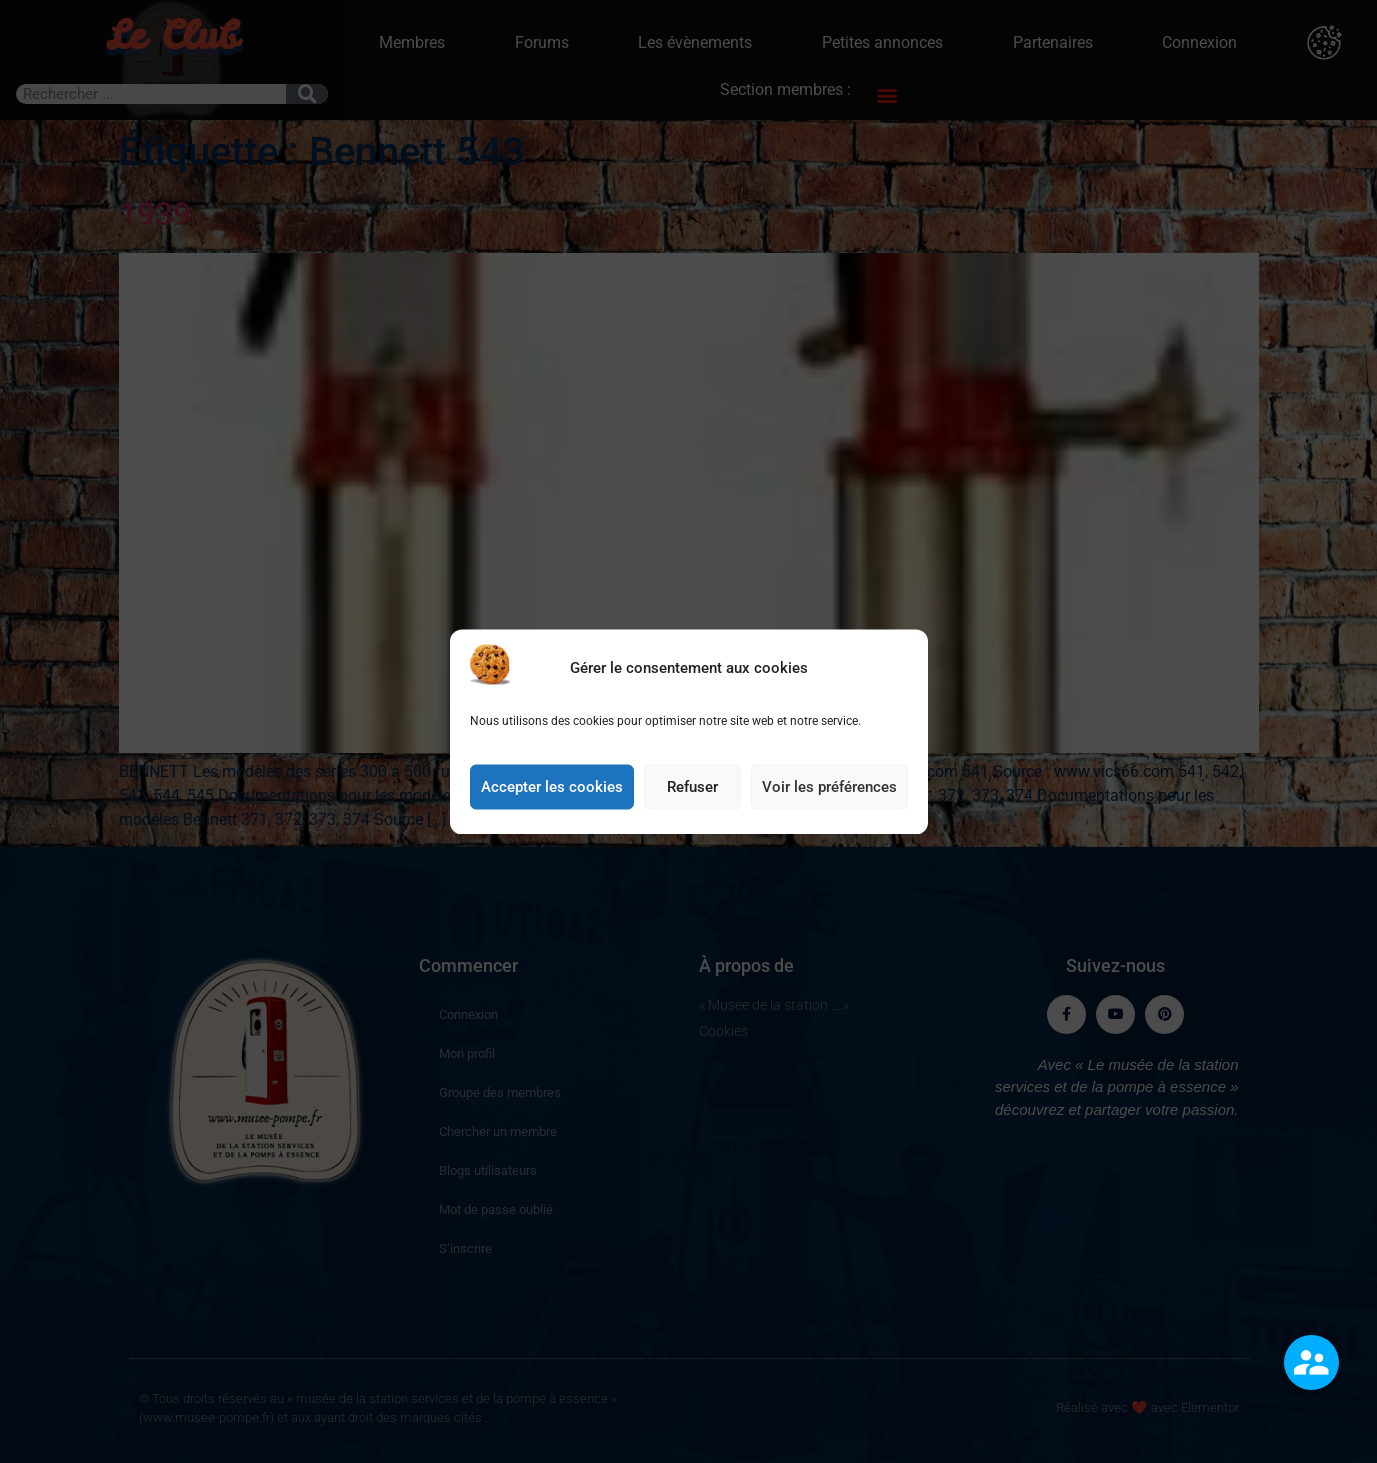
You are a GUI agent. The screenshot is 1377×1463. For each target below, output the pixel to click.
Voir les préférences (829, 795)
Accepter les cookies (552, 795)
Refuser (692, 795)
